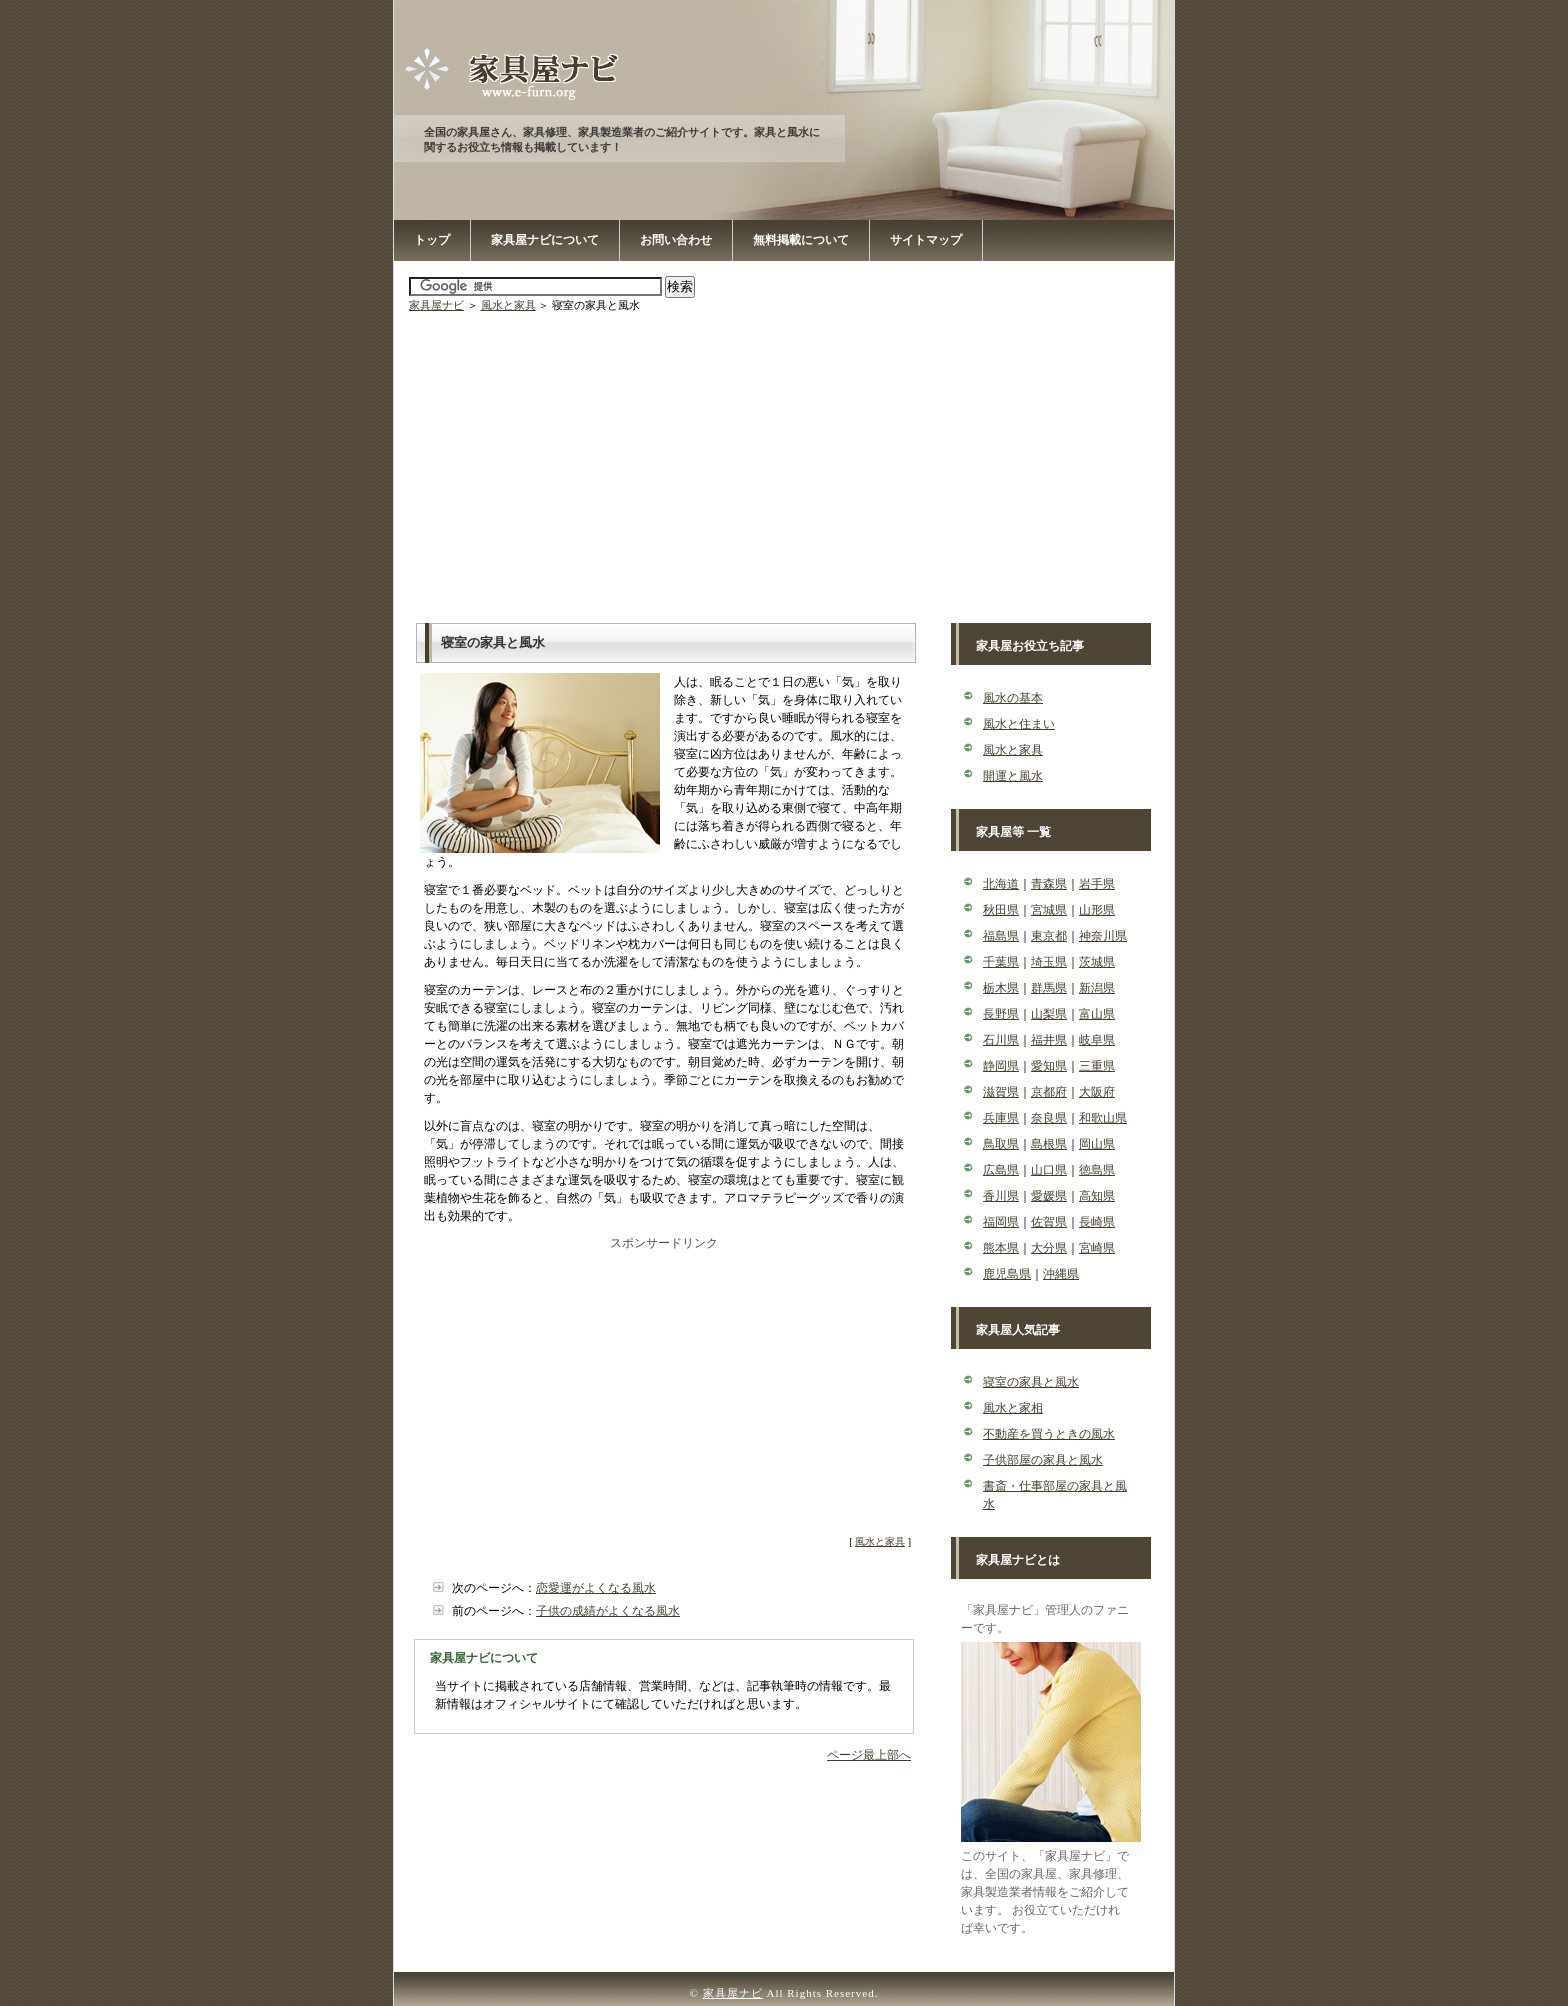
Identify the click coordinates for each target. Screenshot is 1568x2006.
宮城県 (1049, 910)
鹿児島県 (1007, 1274)
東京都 (1049, 936)
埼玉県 (1049, 962)
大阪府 (1097, 1092)
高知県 (1097, 1196)
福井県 (1049, 1040)
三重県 (1097, 1066)
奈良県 (1049, 1118)
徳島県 (1097, 1170)
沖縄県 (1061, 1274)
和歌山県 (1103, 1118)
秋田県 (1001, 910)
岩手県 (1097, 884)
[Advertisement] (786, 463)
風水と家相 (1013, 1408)
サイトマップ (926, 240)
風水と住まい (1019, 724)
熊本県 (1001, 1248)
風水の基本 (1013, 698)
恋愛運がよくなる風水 (596, 1588)
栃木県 (1001, 988)
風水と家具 (508, 305)
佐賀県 (1049, 1222)
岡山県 (1097, 1144)
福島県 (1001, 936)
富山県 (1097, 1014)
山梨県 (1049, 1014)
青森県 (1049, 884)
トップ (432, 240)
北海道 (1001, 884)
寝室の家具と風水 (1031, 1382)
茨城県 (1097, 962)
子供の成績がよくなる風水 (608, 1611)
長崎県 (1097, 1222)
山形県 (1097, 910)
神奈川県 (1103, 936)
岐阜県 (1097, 1040)
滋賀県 (1001, 1092)
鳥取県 (1001, 1144)
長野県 (1001, 1014)
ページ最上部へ (869, 1755)
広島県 (1001, 1170)
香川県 (1001, 1196)
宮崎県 (1097, 1248)
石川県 (1001, 1040)
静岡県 (1001, 1066)
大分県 (1049, 1248)
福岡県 (1001, 1222)
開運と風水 (1013, 776)
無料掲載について (801, 240)
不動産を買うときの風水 (1049, 1434)
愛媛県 (1049, 1196)
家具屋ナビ (436, 305)
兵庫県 (1001, 1118)
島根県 (1049, 1144)
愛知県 (1049, 1066)
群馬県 (1049, 988)
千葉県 (1001, 962)
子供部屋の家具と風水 (1043, 1460)
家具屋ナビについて (545, 240)
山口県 (1049, 1170)
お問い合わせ (676, 240)
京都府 (1049, 1092)
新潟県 (1097, 988)
